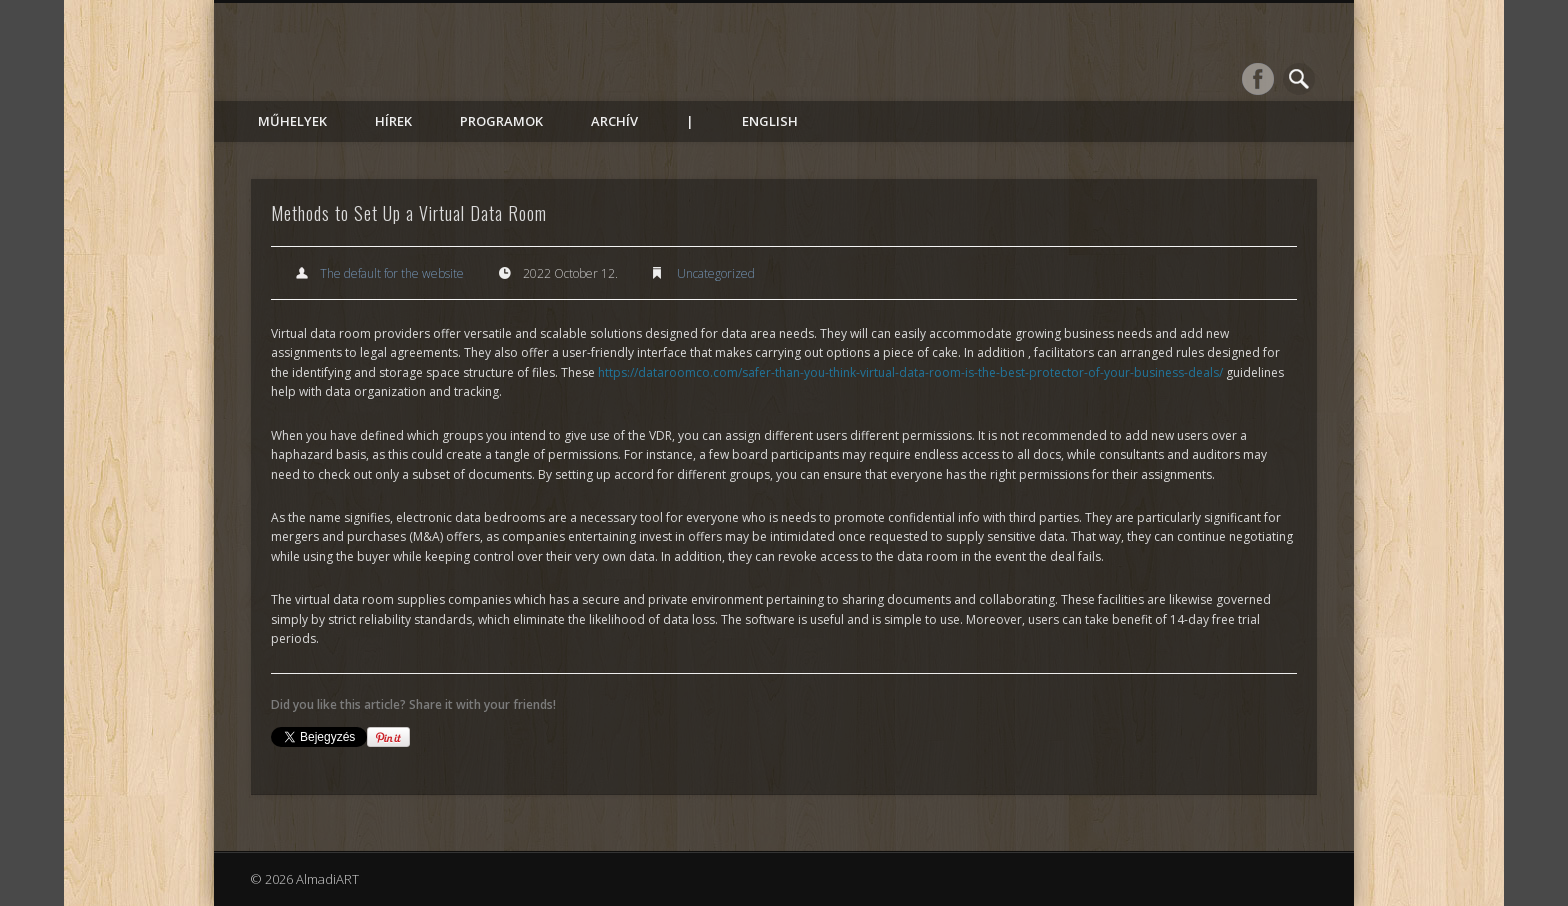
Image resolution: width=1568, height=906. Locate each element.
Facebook (1258, 79)
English (770, 121)
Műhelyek (292, 121)
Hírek (393, 121)
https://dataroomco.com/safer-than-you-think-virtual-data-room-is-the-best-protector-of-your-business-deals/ (910, 372)
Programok (501, 121)
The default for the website (392, 273)
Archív (614, 121)
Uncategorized (716, 273)
